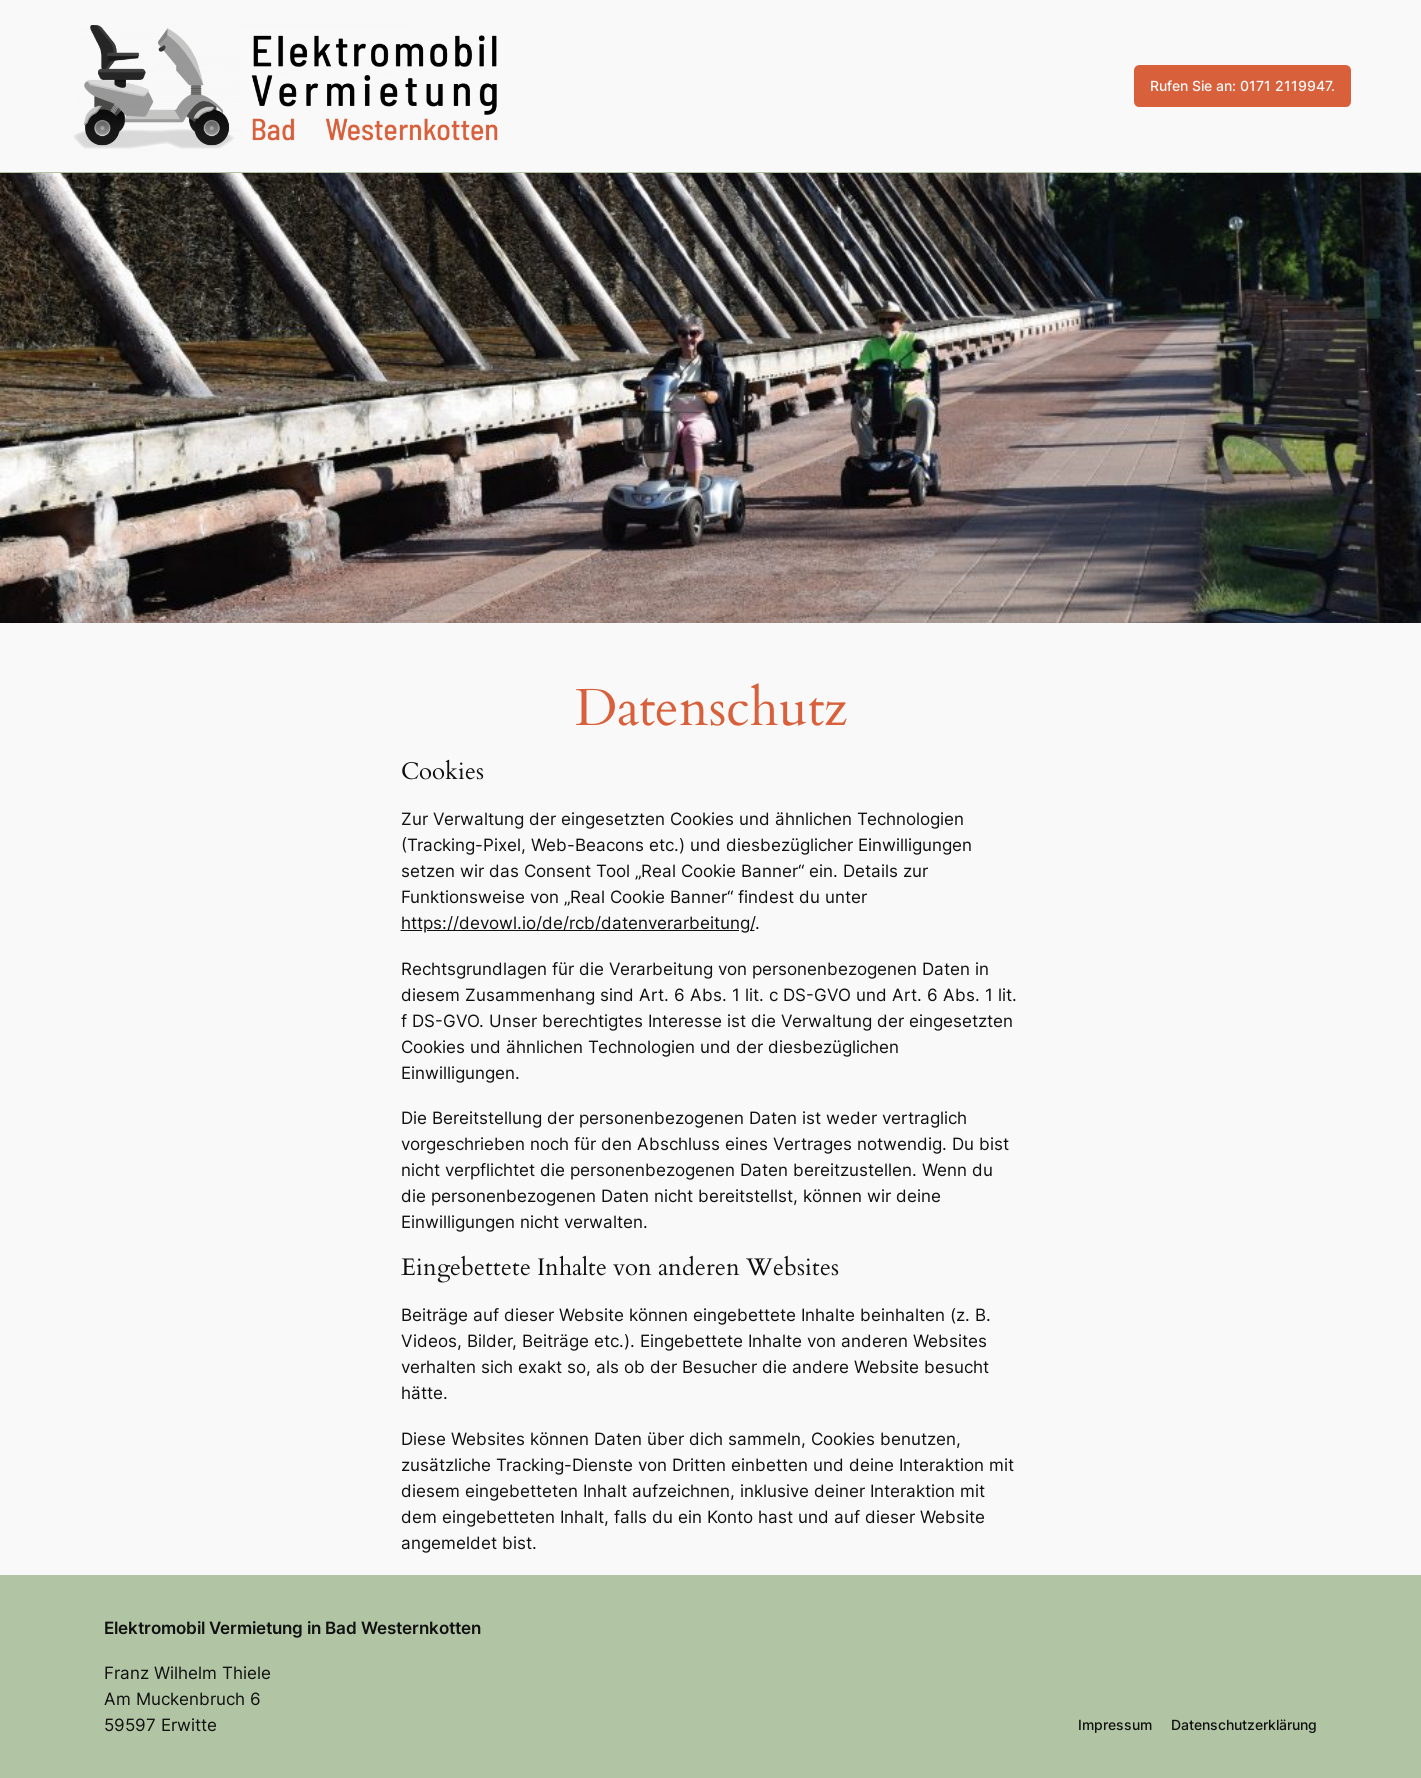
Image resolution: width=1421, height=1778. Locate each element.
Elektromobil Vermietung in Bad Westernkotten (292, 1628)
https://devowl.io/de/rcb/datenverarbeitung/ (578, 923)
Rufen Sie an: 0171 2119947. (1242, 85)
